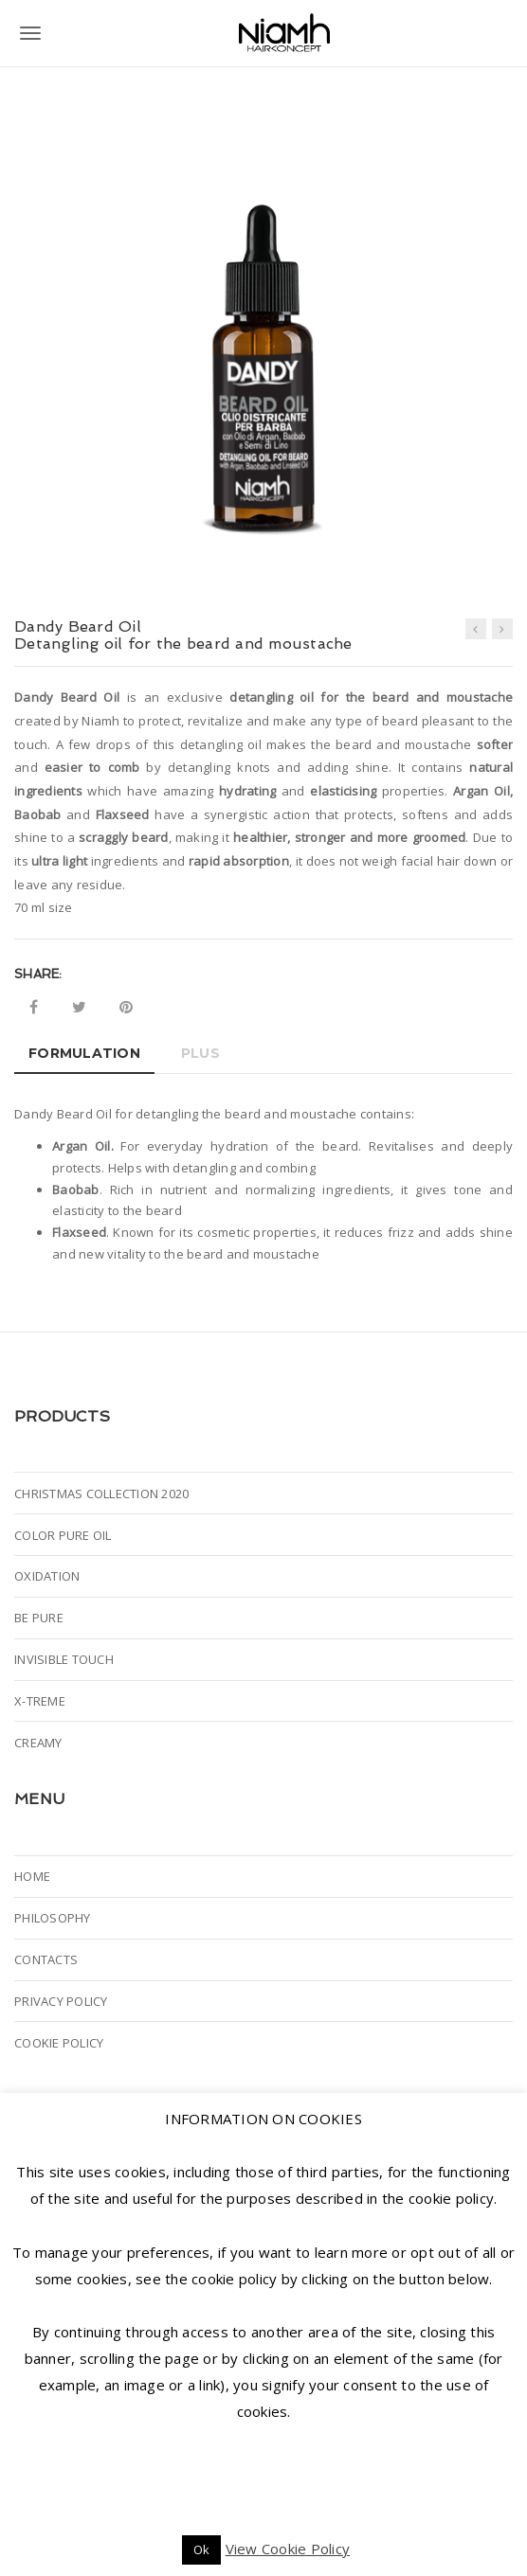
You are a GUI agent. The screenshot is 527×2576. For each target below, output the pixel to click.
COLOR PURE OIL (63, 1535)
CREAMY (38, 1742)
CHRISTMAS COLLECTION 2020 (101, 1493)
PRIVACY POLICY (61, 2001)
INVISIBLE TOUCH (64, 1659)
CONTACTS (46, 1959)
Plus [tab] (200, 1053)
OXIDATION (47, 1575)
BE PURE (39, 1617)
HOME (32, 1876)
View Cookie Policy (288, 2548)
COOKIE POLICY (58, 2042)
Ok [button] (201, 2549)
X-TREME (39, 1700)
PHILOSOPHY (52, 1917)
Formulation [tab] (84, 1053)
